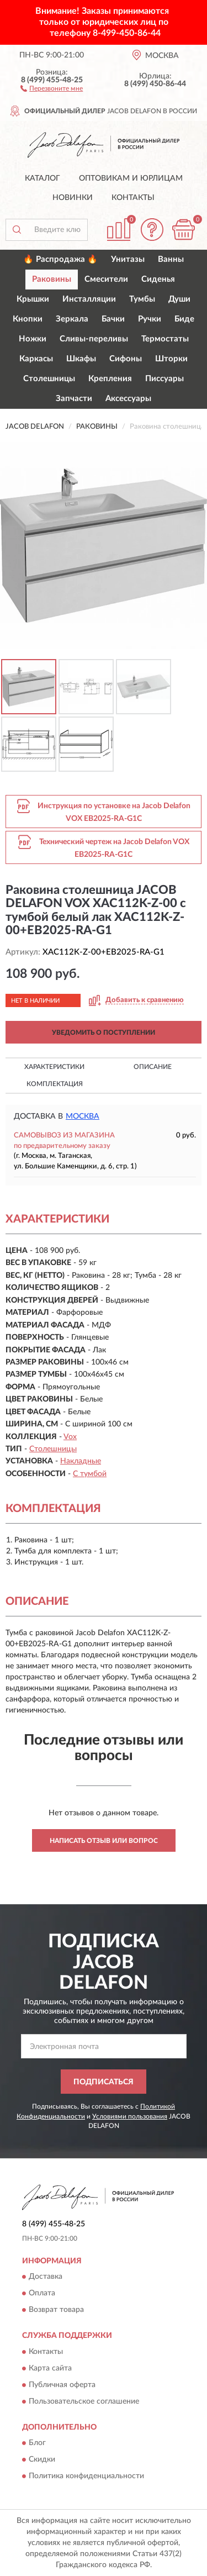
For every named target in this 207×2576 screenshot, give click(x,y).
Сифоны (125, 359)
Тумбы (142, 299)
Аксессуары (128, 398)
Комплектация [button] (54, 1084)
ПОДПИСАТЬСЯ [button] (103, 2082)
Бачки (113, 319)
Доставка (45, 2277)
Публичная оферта (62, 2385)
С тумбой (90, 1474)
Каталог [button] (42, 178)
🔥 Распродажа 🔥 (60, 259)
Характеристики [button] (54, 1066)
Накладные (80, 1461)
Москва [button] (82, 1116)
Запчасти (74, 398)
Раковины (51, 279)
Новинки (72, 198)
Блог (37, 2443)
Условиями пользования (129, 2116)
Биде (184, 319)
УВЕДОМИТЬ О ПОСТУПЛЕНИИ (103, 1032)
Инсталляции (89, 299)
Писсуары (164, 379)
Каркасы (36, 359)
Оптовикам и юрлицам (131, 178)
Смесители (106, 279)
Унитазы (128, 259)
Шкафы (81, 359)
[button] (51, 88)
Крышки (33, 299)
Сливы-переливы (94, 339)
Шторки (171, 359)
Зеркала (72, 319)
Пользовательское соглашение (84, 2401)
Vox (70, 1437)
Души (179, 299)
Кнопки (28, 319)
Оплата (42, 2294)
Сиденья (158, 279)
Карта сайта (50, 2368)
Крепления (110, 379)
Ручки (149, 319)
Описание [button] (153, 1066)
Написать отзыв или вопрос (104, 1840)
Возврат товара (56, 2310)
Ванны (171, 259)
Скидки (42, 2460)
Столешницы (49, 379)
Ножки (32, 339)
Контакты (133, 198)
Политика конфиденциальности (86, 2476)
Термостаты (165, 339)
